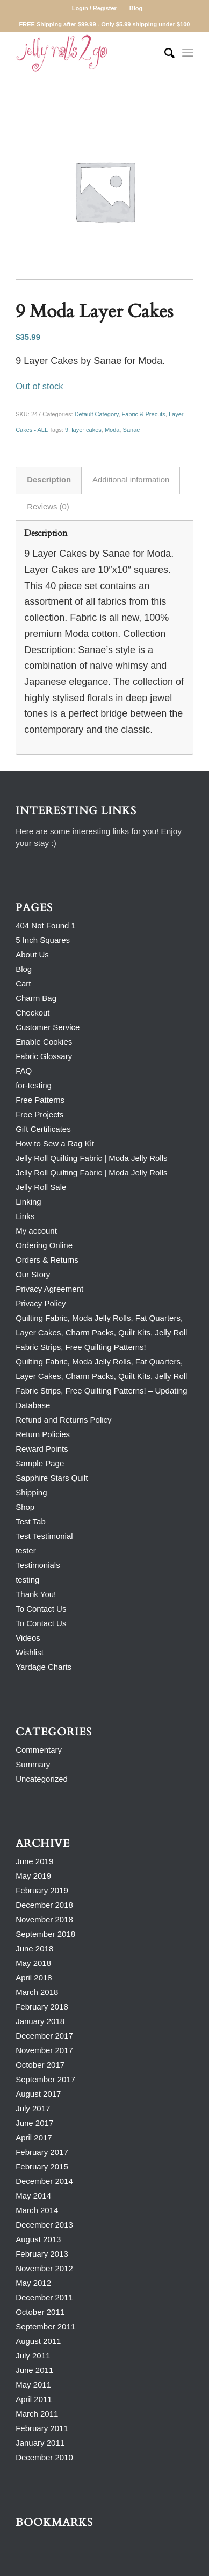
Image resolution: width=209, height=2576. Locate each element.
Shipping (31, 1492)
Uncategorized (42, 1778)
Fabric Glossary (44, 1056)
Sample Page (40, 1463)
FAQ (24, 1070)
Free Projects (39, 1114)
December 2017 (44, 2035)
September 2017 (45, 2079)
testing (27, 1579)
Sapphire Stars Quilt (52, 1477)
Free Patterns (40, 1099)
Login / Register (94, 8)
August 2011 (38, 2341)
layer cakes (86, 429)
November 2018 (44, 1919)
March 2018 (37, 1992)
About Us (32, 954)
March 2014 (37, 2210)
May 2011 (33, 2384)
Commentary (39, 1749)
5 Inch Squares (43, 939)
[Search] (164, 53)
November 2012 (44, 2268)
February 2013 (42, 2253)
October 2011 (40, 2311)
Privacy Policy (41, 1303)
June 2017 (34, 2122)
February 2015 (42, 2166)
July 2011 (33, 2355)
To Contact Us (41, 1608)
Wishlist (30, 1652)
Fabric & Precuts (143, 414)
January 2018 (40, 2021)
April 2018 (34, 1977)
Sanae (131, 429)
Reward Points (42, 1448)
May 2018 (33, 1963)
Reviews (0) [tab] (48, 506)
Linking (28, 1201)
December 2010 (44, 2457)
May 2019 (33, 1875)
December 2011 (44, 2297)
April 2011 (34, 2399)
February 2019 (42, 1890)
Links (25, 1216)
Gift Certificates (43, 1128)
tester (26, 1550)
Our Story (33, 1274)
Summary (33, 1764)
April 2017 (34, 2137)
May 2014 (33, 2195)
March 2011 (37, 2413)
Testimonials (38, 1565)
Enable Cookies (44, 1041)
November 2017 (44, 2050)
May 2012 (33, 2282)
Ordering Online (44, 1245)
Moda (112, 429)
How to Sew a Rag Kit (55, 1143)
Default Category (97, 414)
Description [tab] (49, 479)
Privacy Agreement (49, 1288)
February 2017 (42, 2152)
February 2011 (42, 2428)
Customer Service (48, 1027)
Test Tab (31, 1521)
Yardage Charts (43, 1666)
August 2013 (38, 2239)
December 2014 (44, 2181)
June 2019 (34, 1861)
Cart (23, 983)
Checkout (32, 1012)
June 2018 (34, 1948)
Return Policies (43, 1434)
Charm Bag (36, 998)
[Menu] (187, 53)
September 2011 (45, 2326)
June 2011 (34, 2370)
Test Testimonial (44, 1536)
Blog (135, 8)
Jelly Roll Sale (41, 1187)
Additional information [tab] (130, 479)
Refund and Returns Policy (63, 1419)
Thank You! (36, 1594)
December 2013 (44, 2224)
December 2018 (44, 1904)
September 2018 (45, 1933)
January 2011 (40, 2442)
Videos (28, 1637)
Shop (25, 1506)
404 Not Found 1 (46, 925)
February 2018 (42, 2006)
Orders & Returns (47, 1259)
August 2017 (38, 2093)
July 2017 (33, 2108)
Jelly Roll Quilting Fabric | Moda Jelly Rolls (91, 1158)
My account (36, 1230)
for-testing (34, 1085)
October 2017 (40, 2064)
